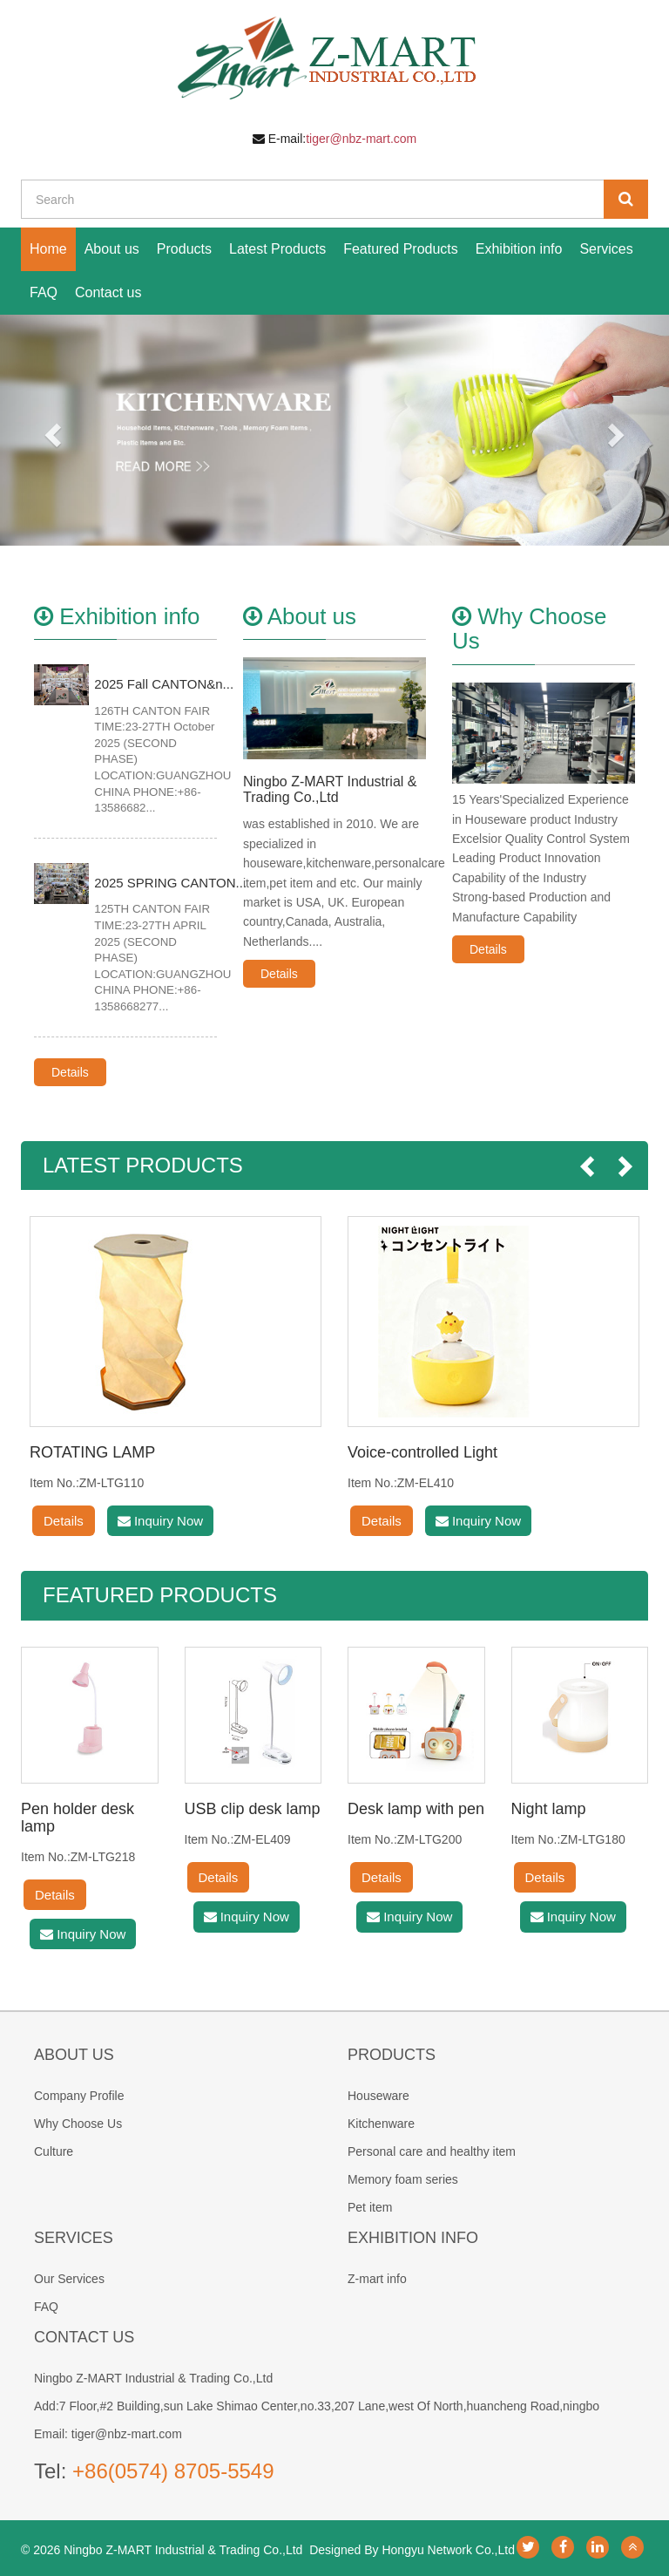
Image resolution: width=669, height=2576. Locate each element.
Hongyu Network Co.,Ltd (448, 2550)
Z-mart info (377, 2279)
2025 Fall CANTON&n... (163, 684)
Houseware (378, 2096)
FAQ (43, 292)
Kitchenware (381, 2124)
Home (48, 248)
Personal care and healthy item (432, 2151)
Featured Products (400, 248)
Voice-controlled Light (422, 1452)
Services (605, 248)
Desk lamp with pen (416, 1809)
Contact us (108, 292)
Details (70, 1072)
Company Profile (79, 2096)
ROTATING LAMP (92, 1452)
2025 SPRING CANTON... (170, 883)
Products (184, 248)
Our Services (69, 2279)
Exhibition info (519, 248)
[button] (50, 430)
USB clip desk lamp (253, 1809)
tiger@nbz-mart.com (361, 139)
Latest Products (277, 248)
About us (111, 248)
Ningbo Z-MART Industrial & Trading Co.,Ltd (329, 789)
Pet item (370, 2207)
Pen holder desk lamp (77, 1817)
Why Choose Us (78, 2124)
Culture (53, 2151)
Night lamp (548, 1809)
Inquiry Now (160, 1520)
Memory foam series (403, 2179)
